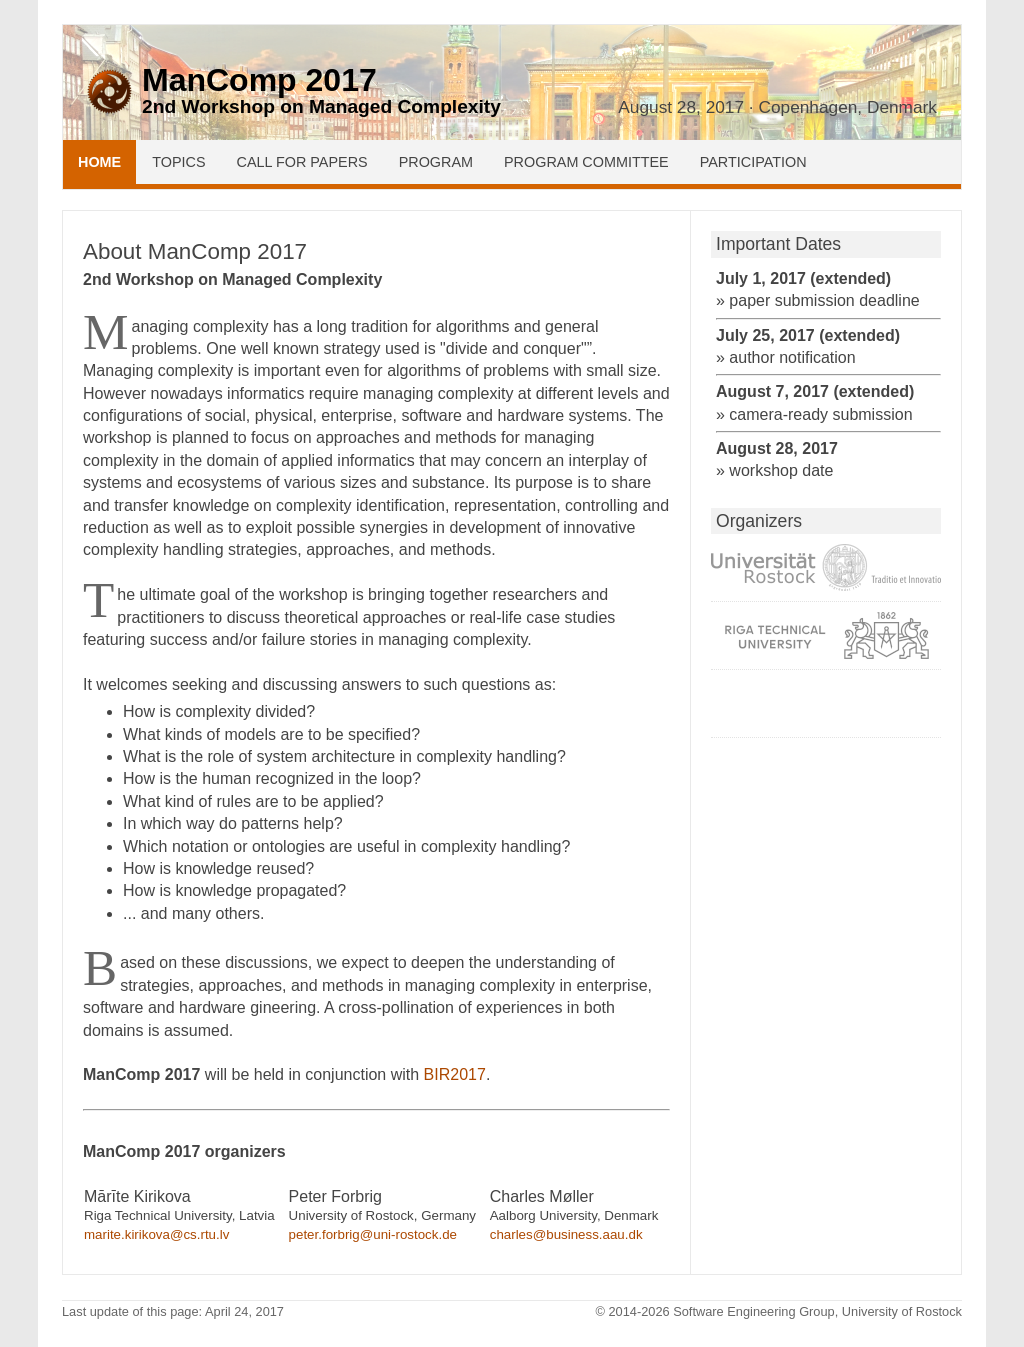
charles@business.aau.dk (566, 1234)
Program (436, 162)
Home (99, 162)
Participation (753, 162)
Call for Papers (302, 162)
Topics (178, 162)
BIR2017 (455, 1074)
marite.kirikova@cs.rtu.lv (156, 1234)
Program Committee (586, 162)
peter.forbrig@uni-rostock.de (373, 1234)
